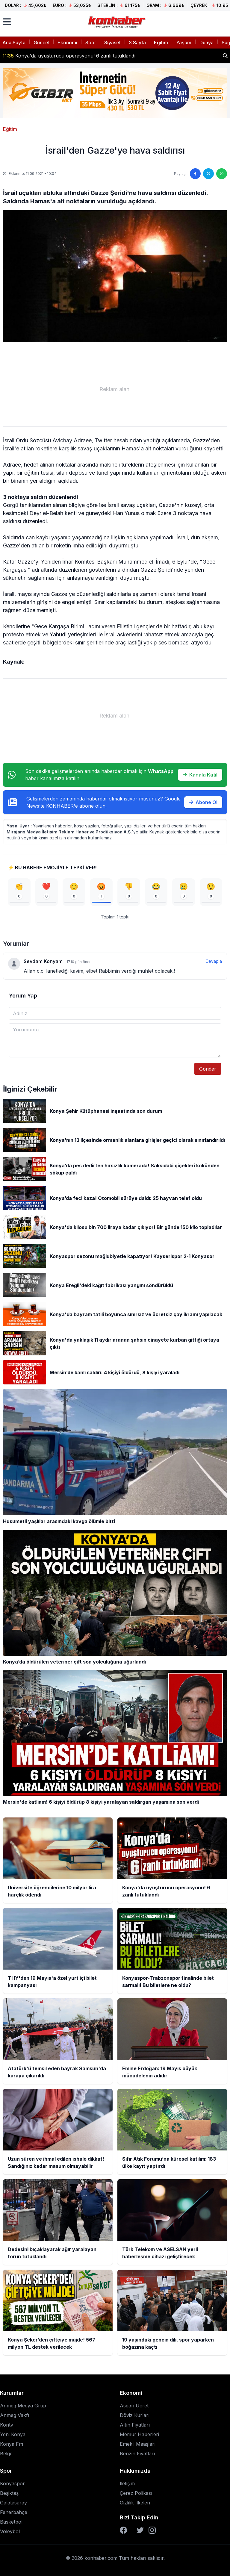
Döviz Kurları (134, 2415)
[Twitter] (140, 2530)
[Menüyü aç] (7, 21)
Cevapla (213, 961)
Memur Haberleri (139, 2434)
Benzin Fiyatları (137, 2454)
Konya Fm (11, 2444)
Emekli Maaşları (137, 2444)
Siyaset (112, 43)
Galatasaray (13, 2503)
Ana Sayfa (13, 43)
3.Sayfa (137, 43)
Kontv (6, 2425)
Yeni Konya (12, 2434)
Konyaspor (12, 2483)
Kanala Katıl (200, 775)
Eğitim (161, 43)
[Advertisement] (115, 389)
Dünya (206, 43)
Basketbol (11, 2522)
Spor (90, 43)
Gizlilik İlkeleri (135, 2503)
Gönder (207, 1069)
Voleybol (10, 2531)
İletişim (127, 2483)
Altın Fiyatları (135, 2425)
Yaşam (183, 43)
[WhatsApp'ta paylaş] (221, 173)
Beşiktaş (9, 2493)
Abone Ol (203, 802)
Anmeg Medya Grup (23, 2406)
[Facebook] (123, 2530)
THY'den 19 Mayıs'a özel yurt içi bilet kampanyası (65, 56)
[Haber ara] (225, 56)
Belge (6, 2454)
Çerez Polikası (136, 2493)
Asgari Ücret (134, 2406)
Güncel (41, 43)
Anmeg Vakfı (14, 2415)
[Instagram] (152, 2530)
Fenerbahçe (13, 2512)
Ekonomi (67, 43)
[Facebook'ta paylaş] (195, 173)
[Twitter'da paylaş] (208, 173)
